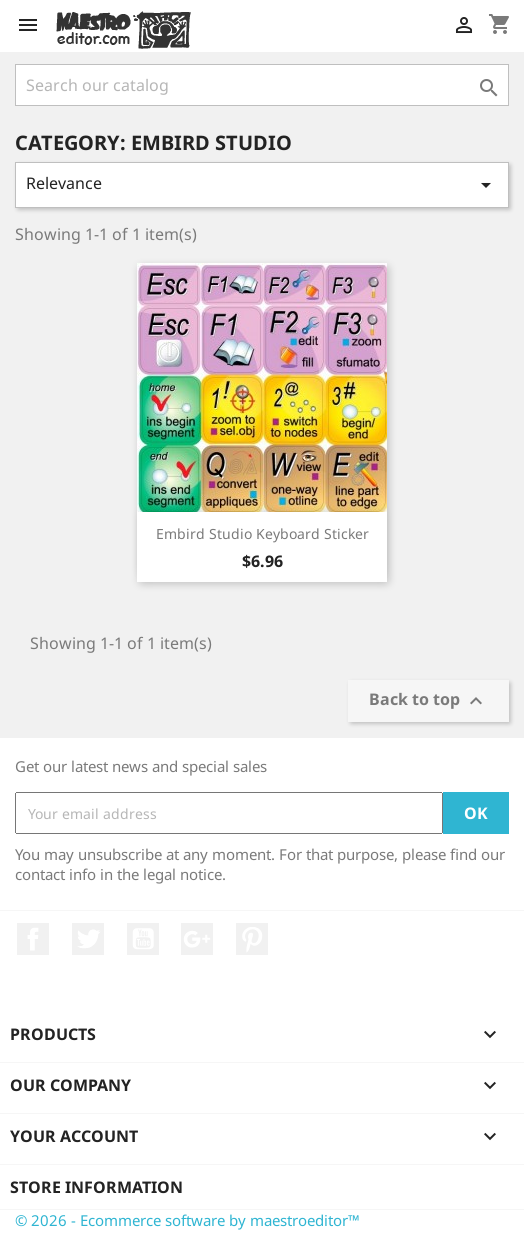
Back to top (428, 700)
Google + (197, 939)
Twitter (88, 939)
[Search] (262, 85)
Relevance (262, 184)
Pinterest (252, 939)
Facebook (33, 939)
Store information (96, 1187)
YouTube (143, 939)
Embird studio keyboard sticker (262, 533)
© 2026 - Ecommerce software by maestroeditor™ (187, 1220)
